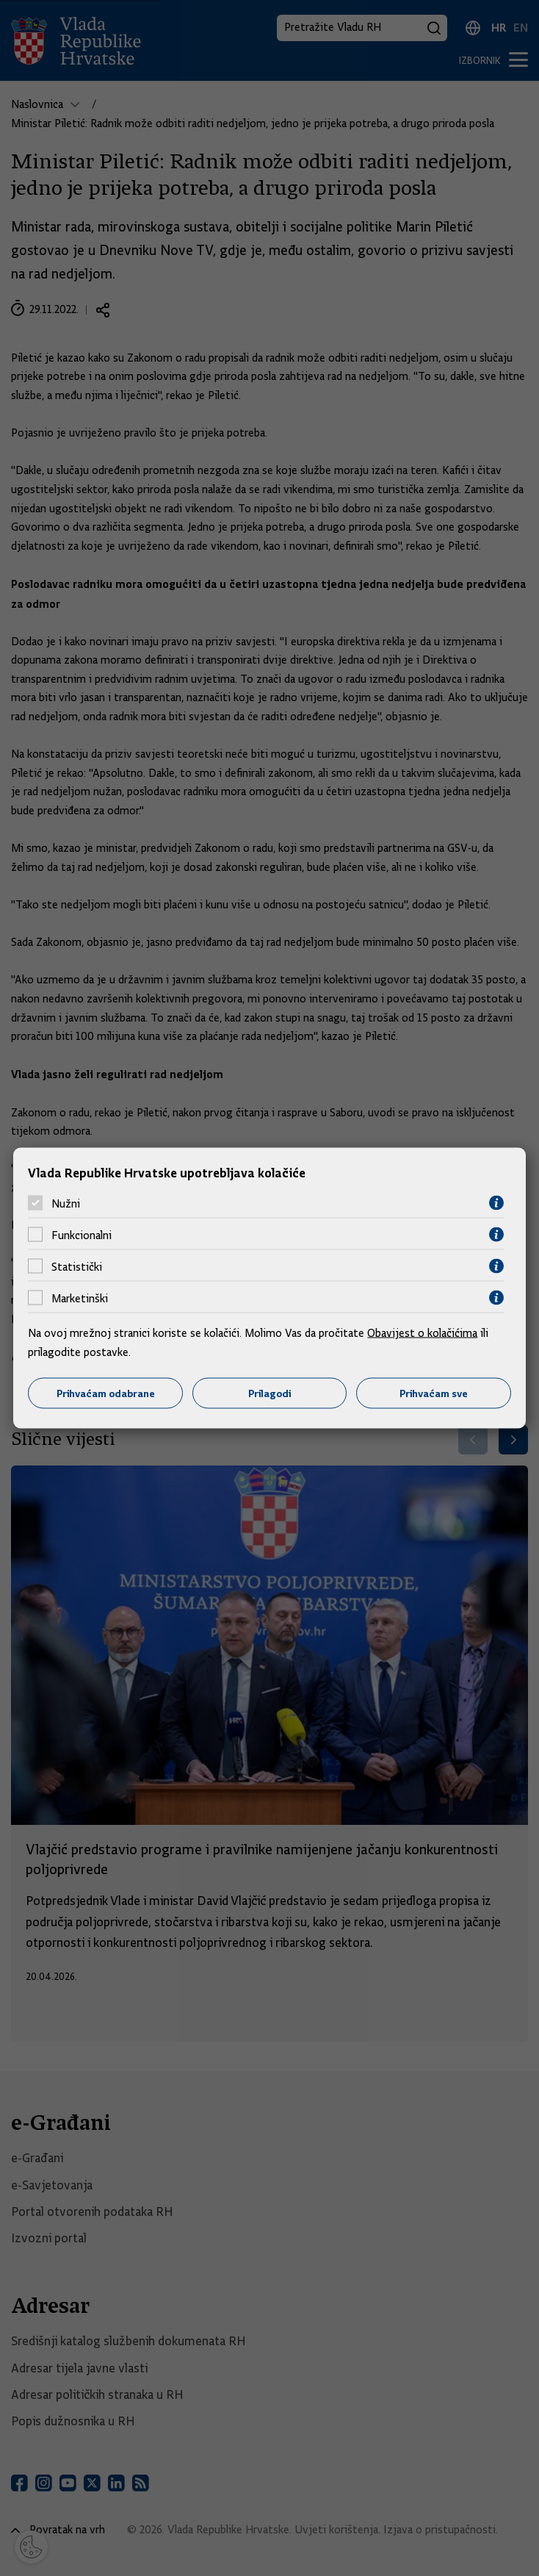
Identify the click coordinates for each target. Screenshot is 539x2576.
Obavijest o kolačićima (422, 1333)
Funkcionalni (81, 1234)
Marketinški (79, 1298)
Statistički (76, 1266)
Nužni (65, 1203)
